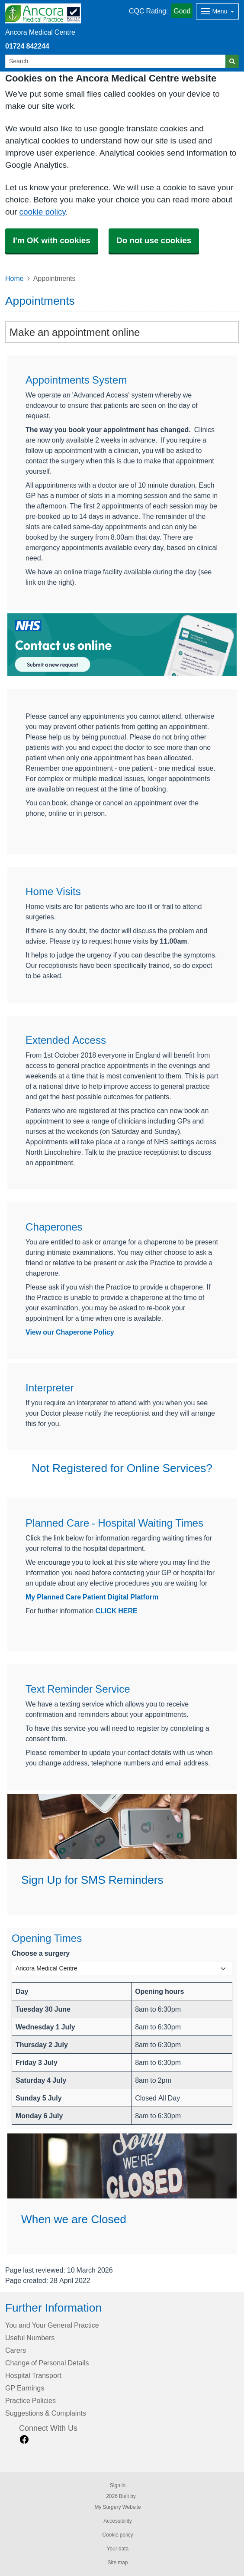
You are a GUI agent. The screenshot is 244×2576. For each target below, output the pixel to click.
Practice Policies (30, 2400)
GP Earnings (24, 2387)
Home (14, 278)
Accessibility (117, 2521)
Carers (15, 2350)
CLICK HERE (116, 1610)
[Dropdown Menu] (217, 11)
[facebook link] (24, 2439)
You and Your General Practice (52, 2325)
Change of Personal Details (47, 2362)
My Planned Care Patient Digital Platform (92, 1596)
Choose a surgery (41, 1953)
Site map (117, 2562)
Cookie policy (117, 2534)
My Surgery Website (117, 2507)
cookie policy (42, 212)
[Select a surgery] (122, 1968)
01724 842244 (27, 45)
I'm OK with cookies (51, 240)
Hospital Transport (33, 2375)
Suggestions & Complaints (45, 2413)
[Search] (115, 61)
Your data (118, 2548)
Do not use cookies (153, 240)
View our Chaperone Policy (70, 1332)
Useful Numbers (30, 2337)
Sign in (117, 2485)
